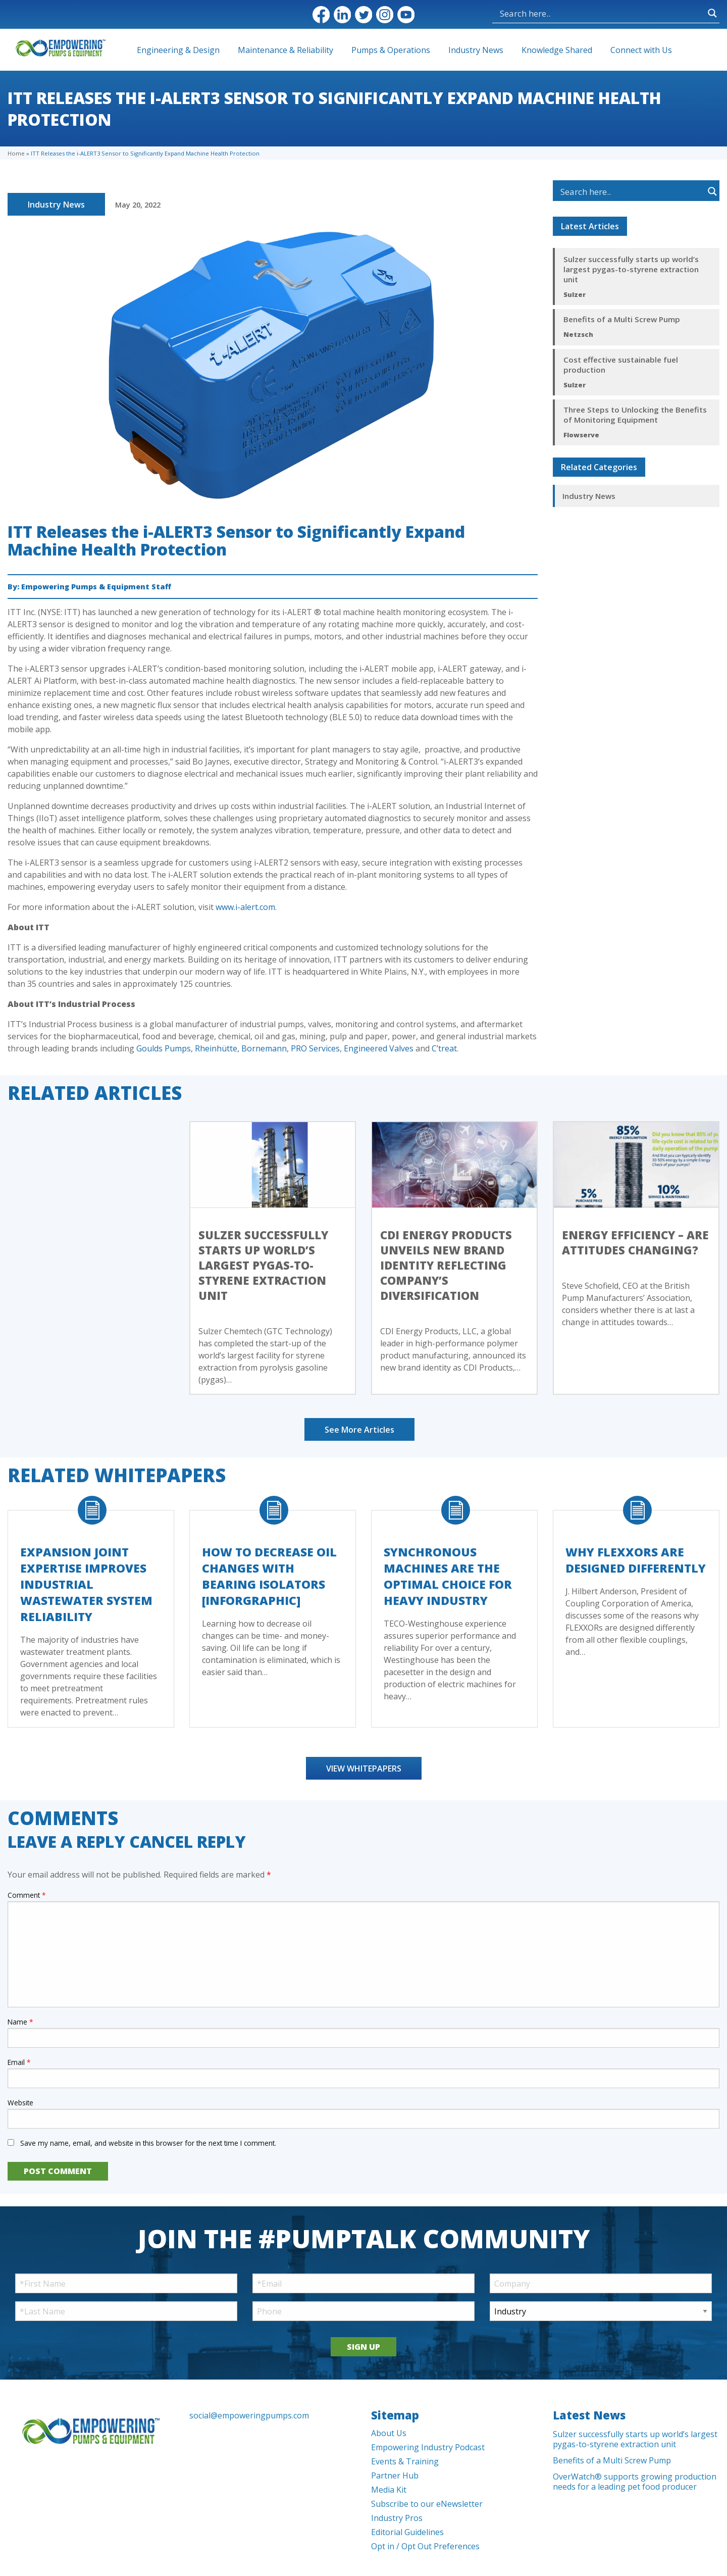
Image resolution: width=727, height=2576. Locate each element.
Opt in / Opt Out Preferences (425, 2546)
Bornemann (264, 1048)
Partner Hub (395, 2475)
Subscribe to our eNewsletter (427, 2503)
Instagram (384, 14)
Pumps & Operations (390, 50)
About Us (388, 2433)
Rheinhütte (216, 1048)
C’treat (444, 1048)
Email (19, 2062)
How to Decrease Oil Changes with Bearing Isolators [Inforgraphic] (269, 1576)
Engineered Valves (378, 1048)
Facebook (321, 14)
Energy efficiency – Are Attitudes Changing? (635, 1242)
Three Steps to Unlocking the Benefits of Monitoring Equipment (635, 415)
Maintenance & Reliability (285, 50)
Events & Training (405, 2461)
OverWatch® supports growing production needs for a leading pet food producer (634, 2481)
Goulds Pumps (163, 1048)
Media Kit (388, 2489)
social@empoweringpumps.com (249, 2415)
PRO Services (315, 1048)
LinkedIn (342, 14)
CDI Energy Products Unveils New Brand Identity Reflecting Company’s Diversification (446, 1265)
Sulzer (574, 294)
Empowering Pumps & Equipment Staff (96, 586)
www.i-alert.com (245, 907)
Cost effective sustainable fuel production (620, 365)
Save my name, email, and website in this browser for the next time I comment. (148, 2143)
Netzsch (578, 334)
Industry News (475, 50)
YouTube (405, 14)
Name (20, 2022)
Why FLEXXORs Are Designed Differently (635, 1560)
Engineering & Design (178, 50)
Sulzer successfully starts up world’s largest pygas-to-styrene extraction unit (631, 269)
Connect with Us (641, 50)
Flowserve (581, 434)
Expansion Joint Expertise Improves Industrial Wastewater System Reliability (86, 1584)
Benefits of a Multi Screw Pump (621, 319)
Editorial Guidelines (407, 2532)
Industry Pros (397, 2517)
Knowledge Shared (557, 50)
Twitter (363, 14)
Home (16, 153)
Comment (26, 1895)
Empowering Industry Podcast (428, 2447)
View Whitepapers (363, 1768)
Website (20, 2102)
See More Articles (359, 1429)
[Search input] (551, 13)
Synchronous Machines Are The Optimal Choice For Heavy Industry (448, 1576)
